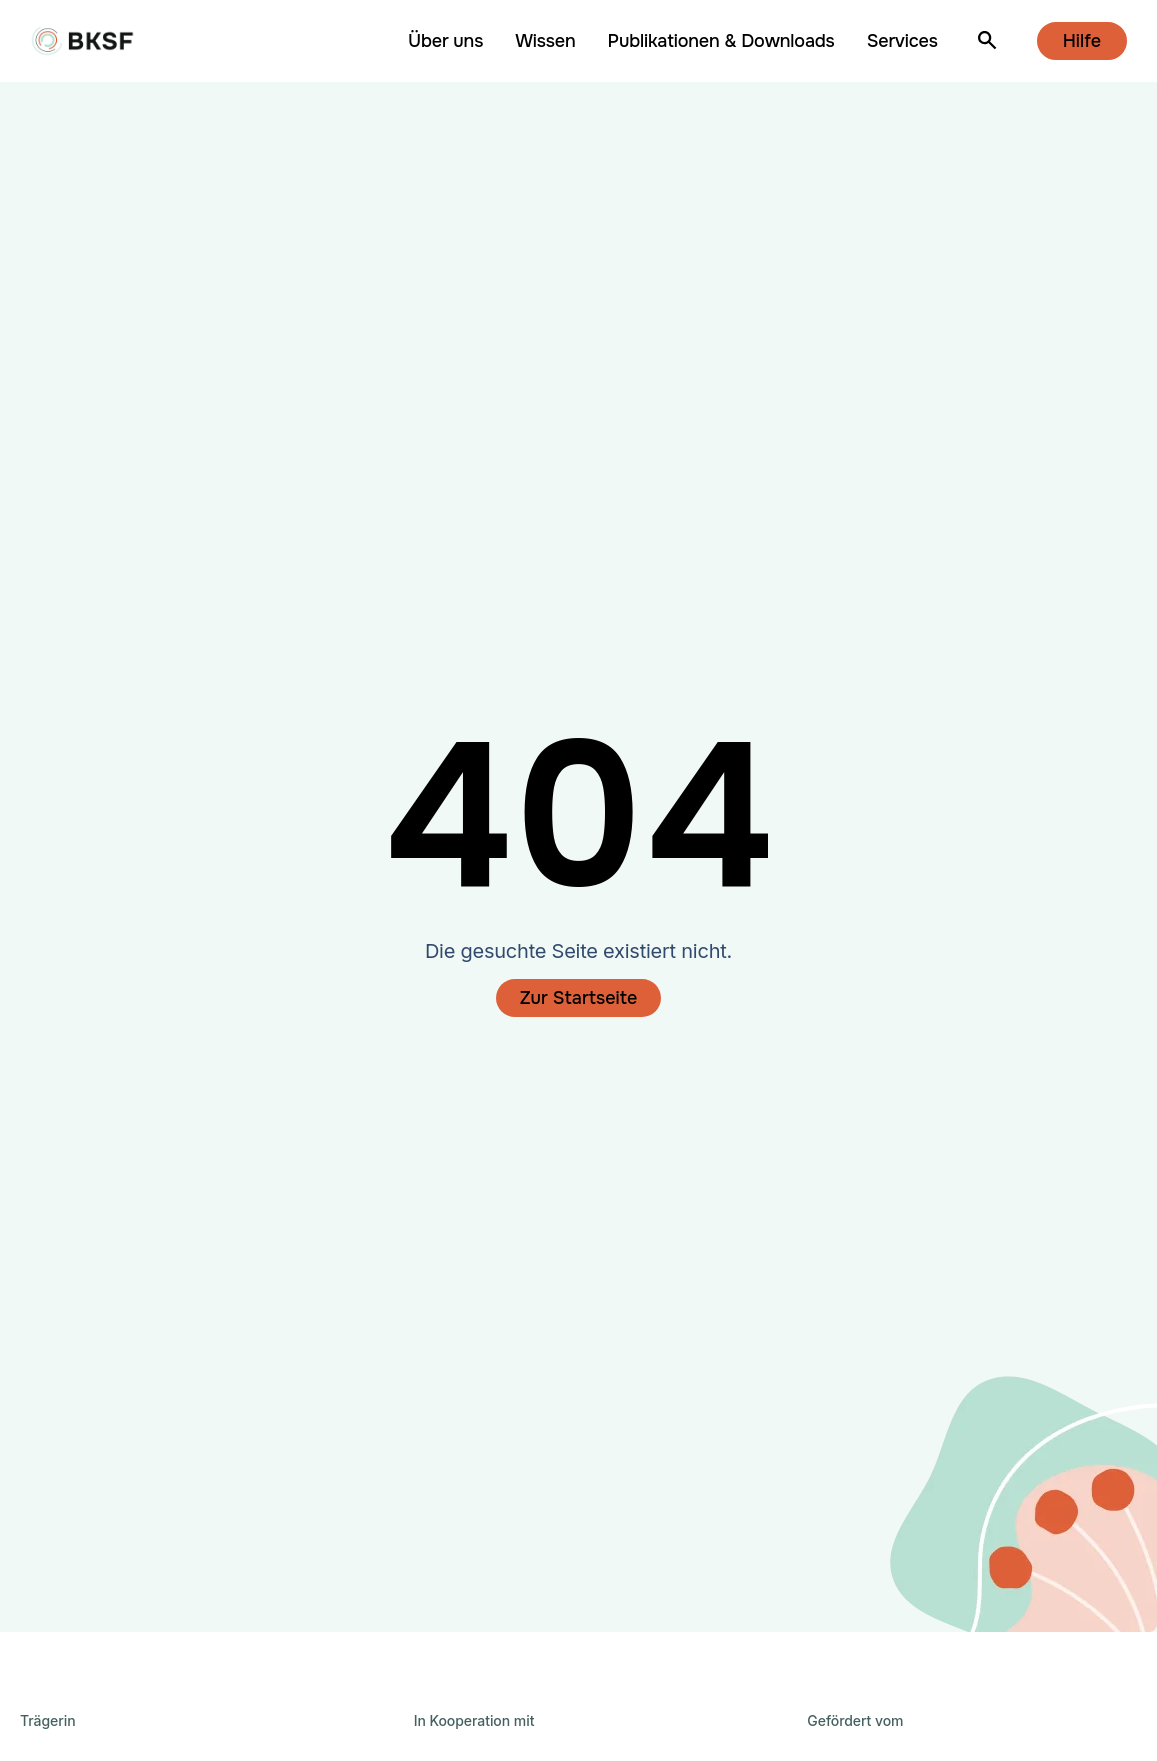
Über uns (445, 41)
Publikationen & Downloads (721, 41)
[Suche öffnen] (987, 41)
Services (902, 41)
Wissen (545, 41)
